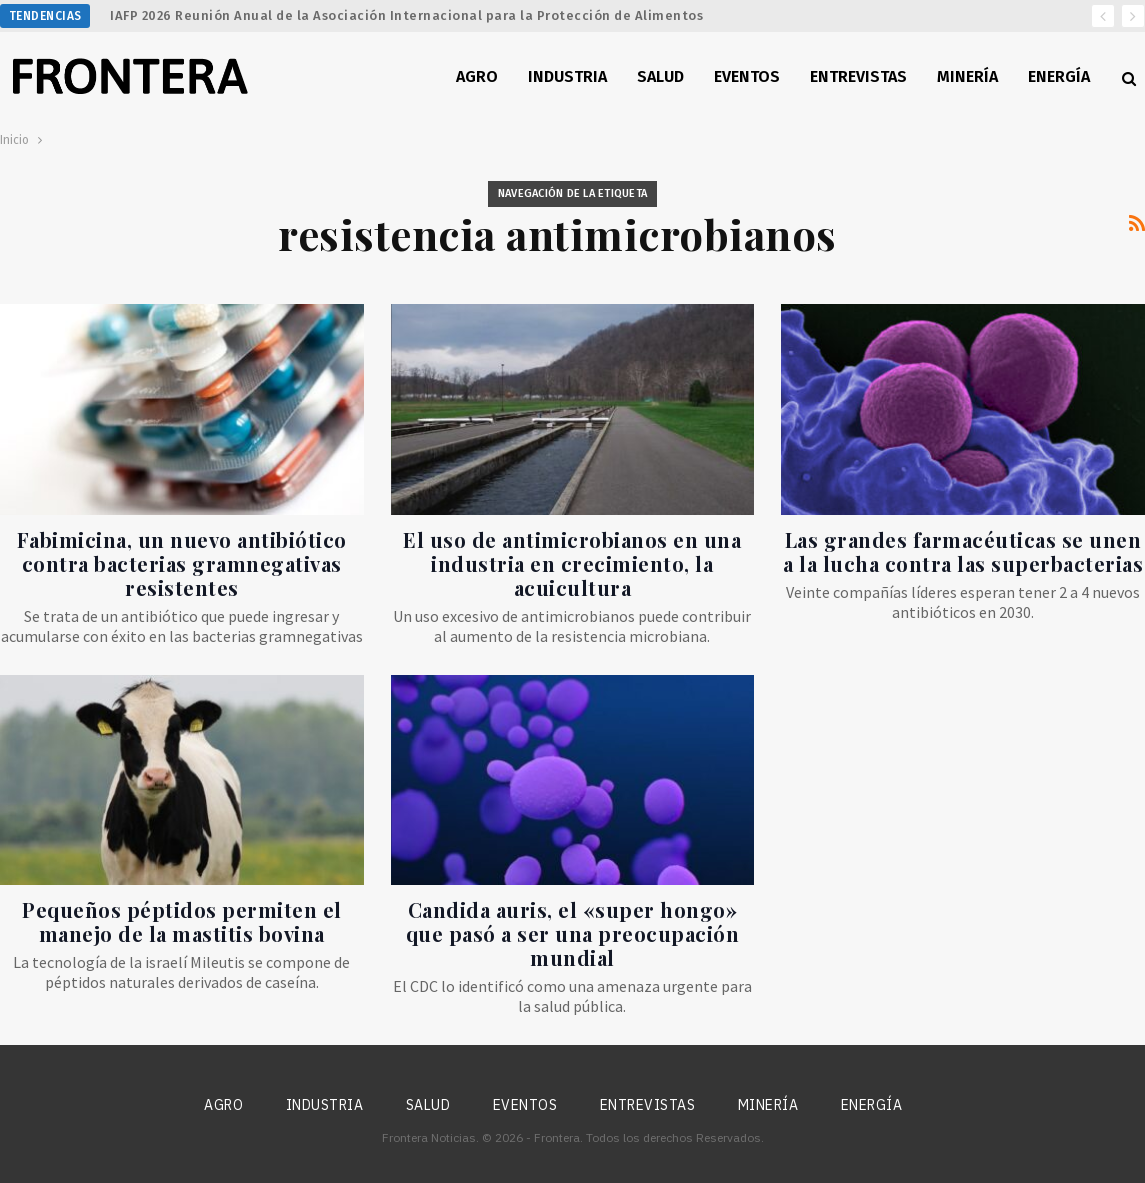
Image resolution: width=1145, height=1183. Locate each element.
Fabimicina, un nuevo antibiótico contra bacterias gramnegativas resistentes (182, 563)
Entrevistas (858, 76)
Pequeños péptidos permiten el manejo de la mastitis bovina (182, 921)
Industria (567, 76)
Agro (477, 76)
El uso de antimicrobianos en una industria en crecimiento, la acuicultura (572, 563)
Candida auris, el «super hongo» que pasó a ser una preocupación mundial (573, 933)
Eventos (747, 76)
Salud (660, 76)
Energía (1059, 76)
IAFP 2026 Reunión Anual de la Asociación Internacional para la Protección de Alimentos (406, 15)
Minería (967, 76)
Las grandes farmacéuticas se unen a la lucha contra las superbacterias (963, 551)
